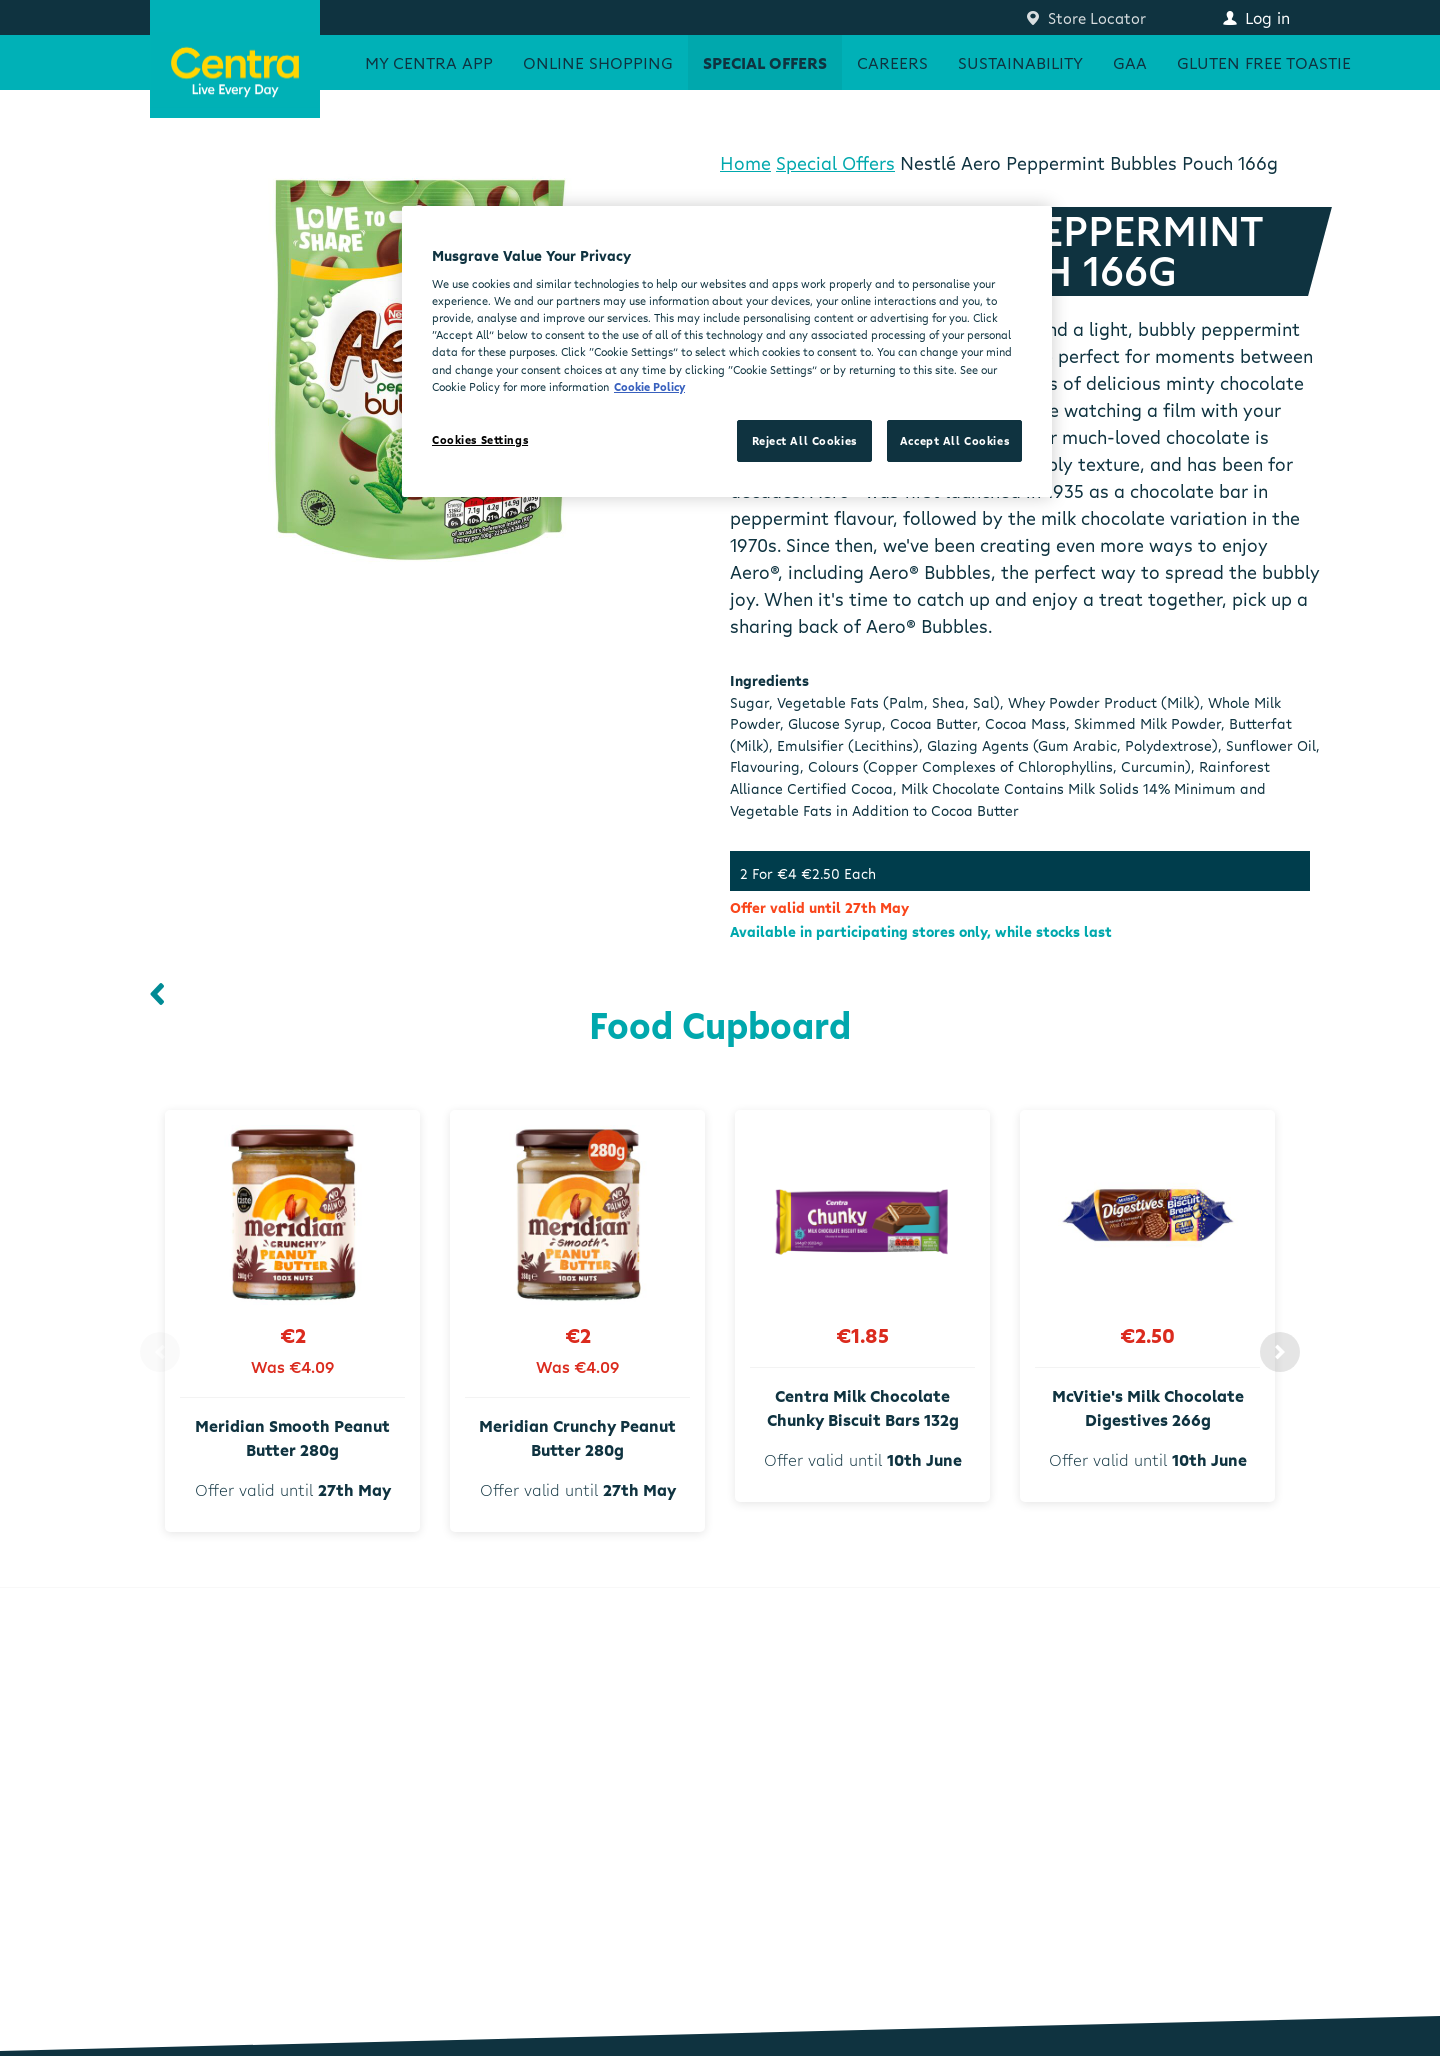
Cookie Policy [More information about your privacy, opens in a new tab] (649, 386)
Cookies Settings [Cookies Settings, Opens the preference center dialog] (480, 439)
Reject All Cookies (804, 440)
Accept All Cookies (954, 440)
